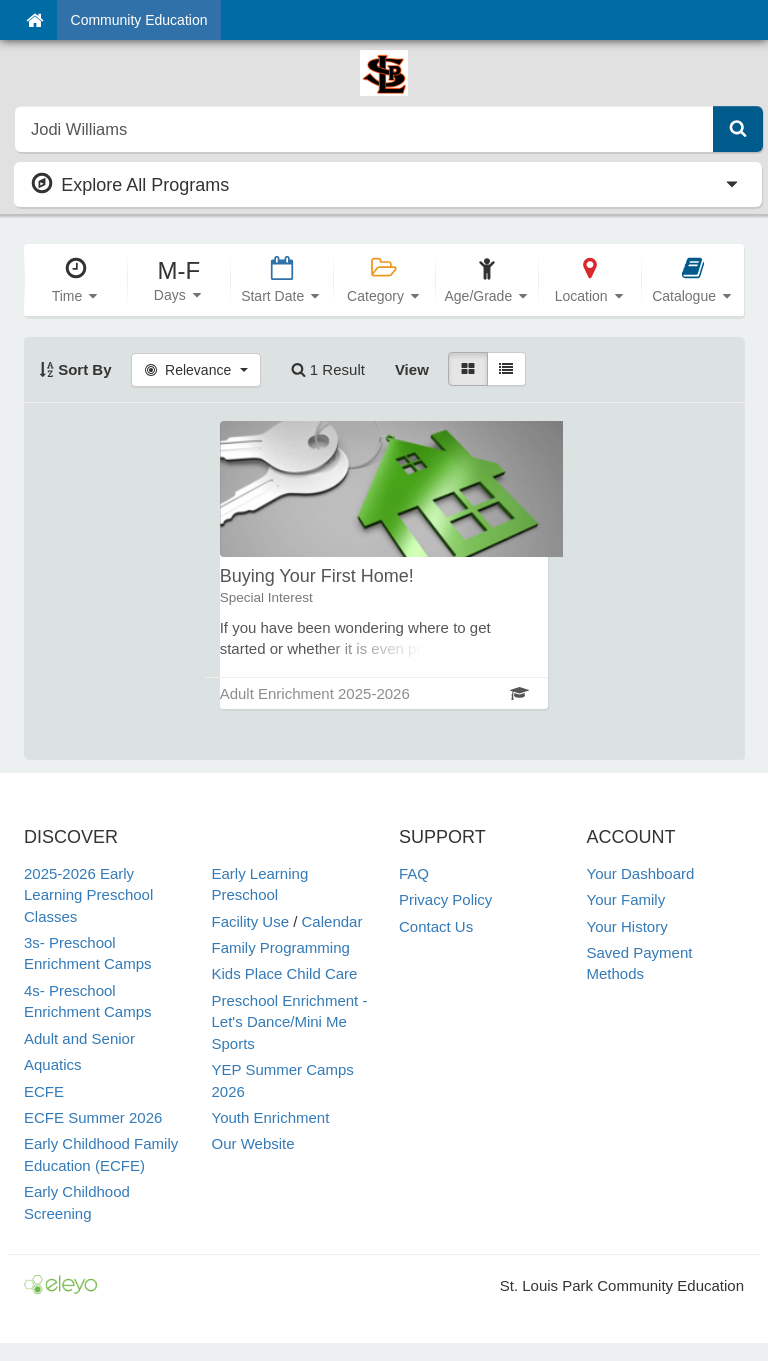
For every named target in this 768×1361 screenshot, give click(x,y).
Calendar (332, 921)
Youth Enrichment (271, 1117)
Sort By (75, 369)
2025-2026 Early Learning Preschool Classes (88, 895)
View (412, 369)
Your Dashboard (641, 873)
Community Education (139, 20)
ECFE (44, 1091)
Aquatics (53, 1064)
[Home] (34, 20)
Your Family (626, 899)
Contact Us (436, 926)
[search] (364, 129)
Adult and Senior (79, 1038)
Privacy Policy (445, 899)
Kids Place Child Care (285, 973)
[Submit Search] (738, 129)
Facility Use (251, 921)
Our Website (253, 1143)
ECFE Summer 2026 (93, 1117)
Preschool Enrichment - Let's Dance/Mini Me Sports (290, 1022)
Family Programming (281, 947)
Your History (627, 926)
